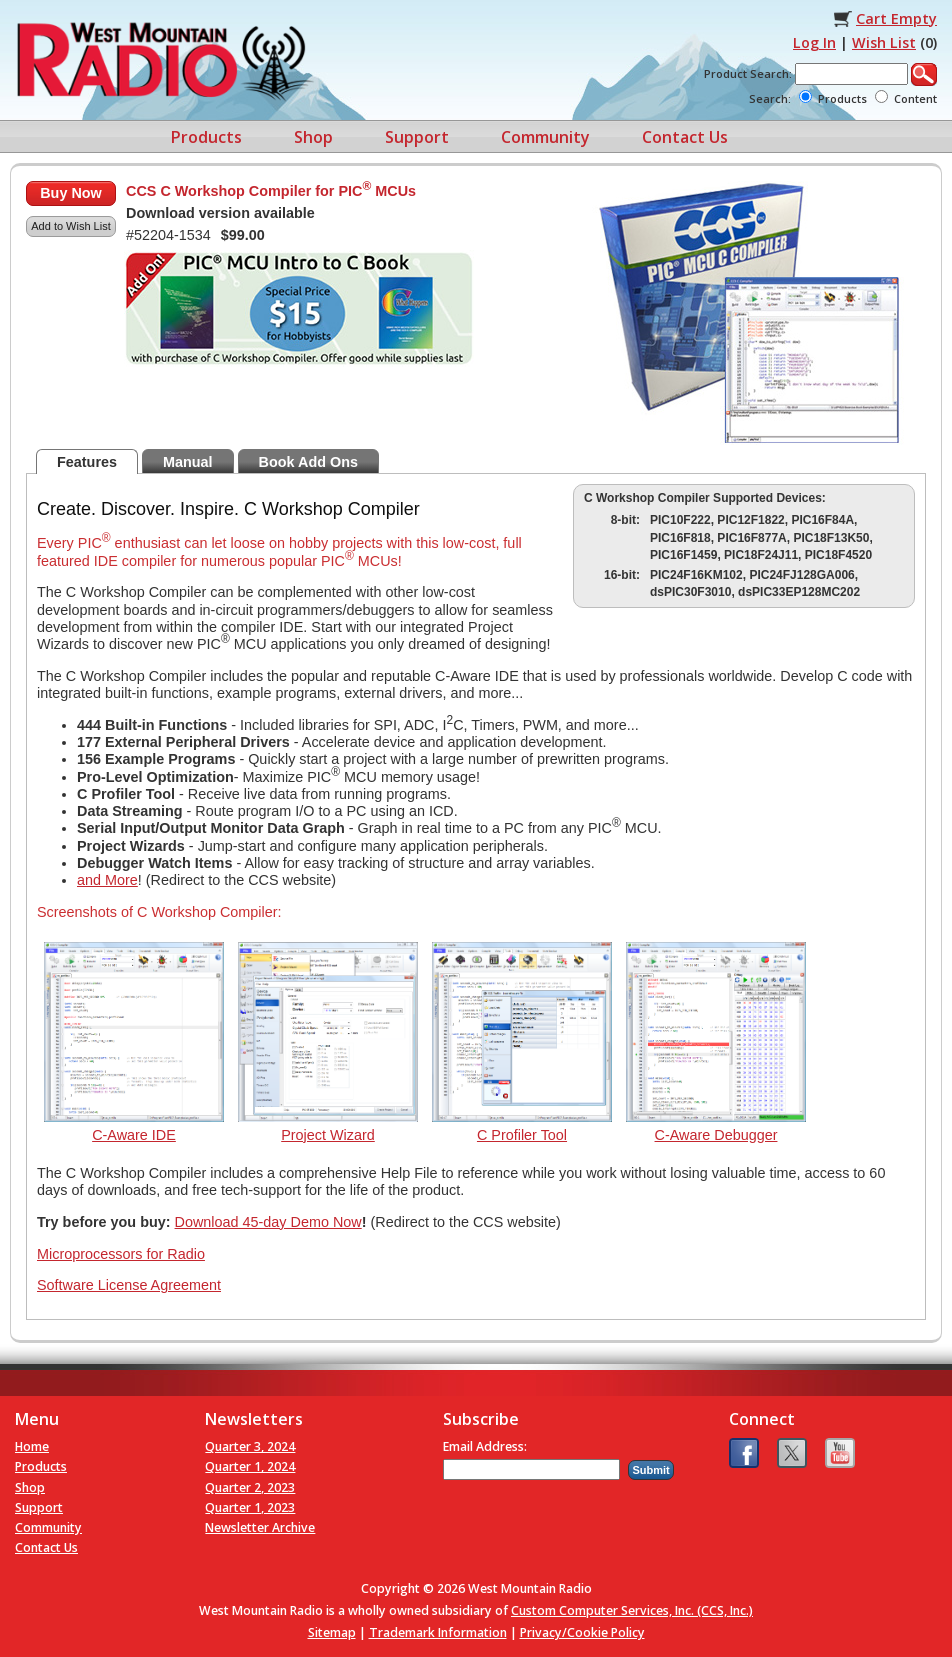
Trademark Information (438, 1632)
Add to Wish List (70, 226)
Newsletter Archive (260, 1527)
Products (206, 137)
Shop (313, 137)
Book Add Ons (308, 462)
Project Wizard (328, 1135)
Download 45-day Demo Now (268, 1222)
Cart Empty (896, 18)
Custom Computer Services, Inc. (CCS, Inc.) (632, 1610)
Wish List (884, 42)
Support (417, 137)
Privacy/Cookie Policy (582, 1632)
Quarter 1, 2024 (250, 1466)
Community (545, 137)
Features (87, 462)
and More (107, 880)
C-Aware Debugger (716, 1135)
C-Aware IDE (134, 1135)
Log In (814, 42)
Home (32, 1446)
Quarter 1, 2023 (250, 1507)
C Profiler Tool (522, 1135)
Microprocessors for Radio (121, 1254)
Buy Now (71, 193)
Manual (188, 462)
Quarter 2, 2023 (250, 1487)
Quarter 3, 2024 (250, 1446)
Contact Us (685, 137)
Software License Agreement (129, 1285)
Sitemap (332, 1632)
